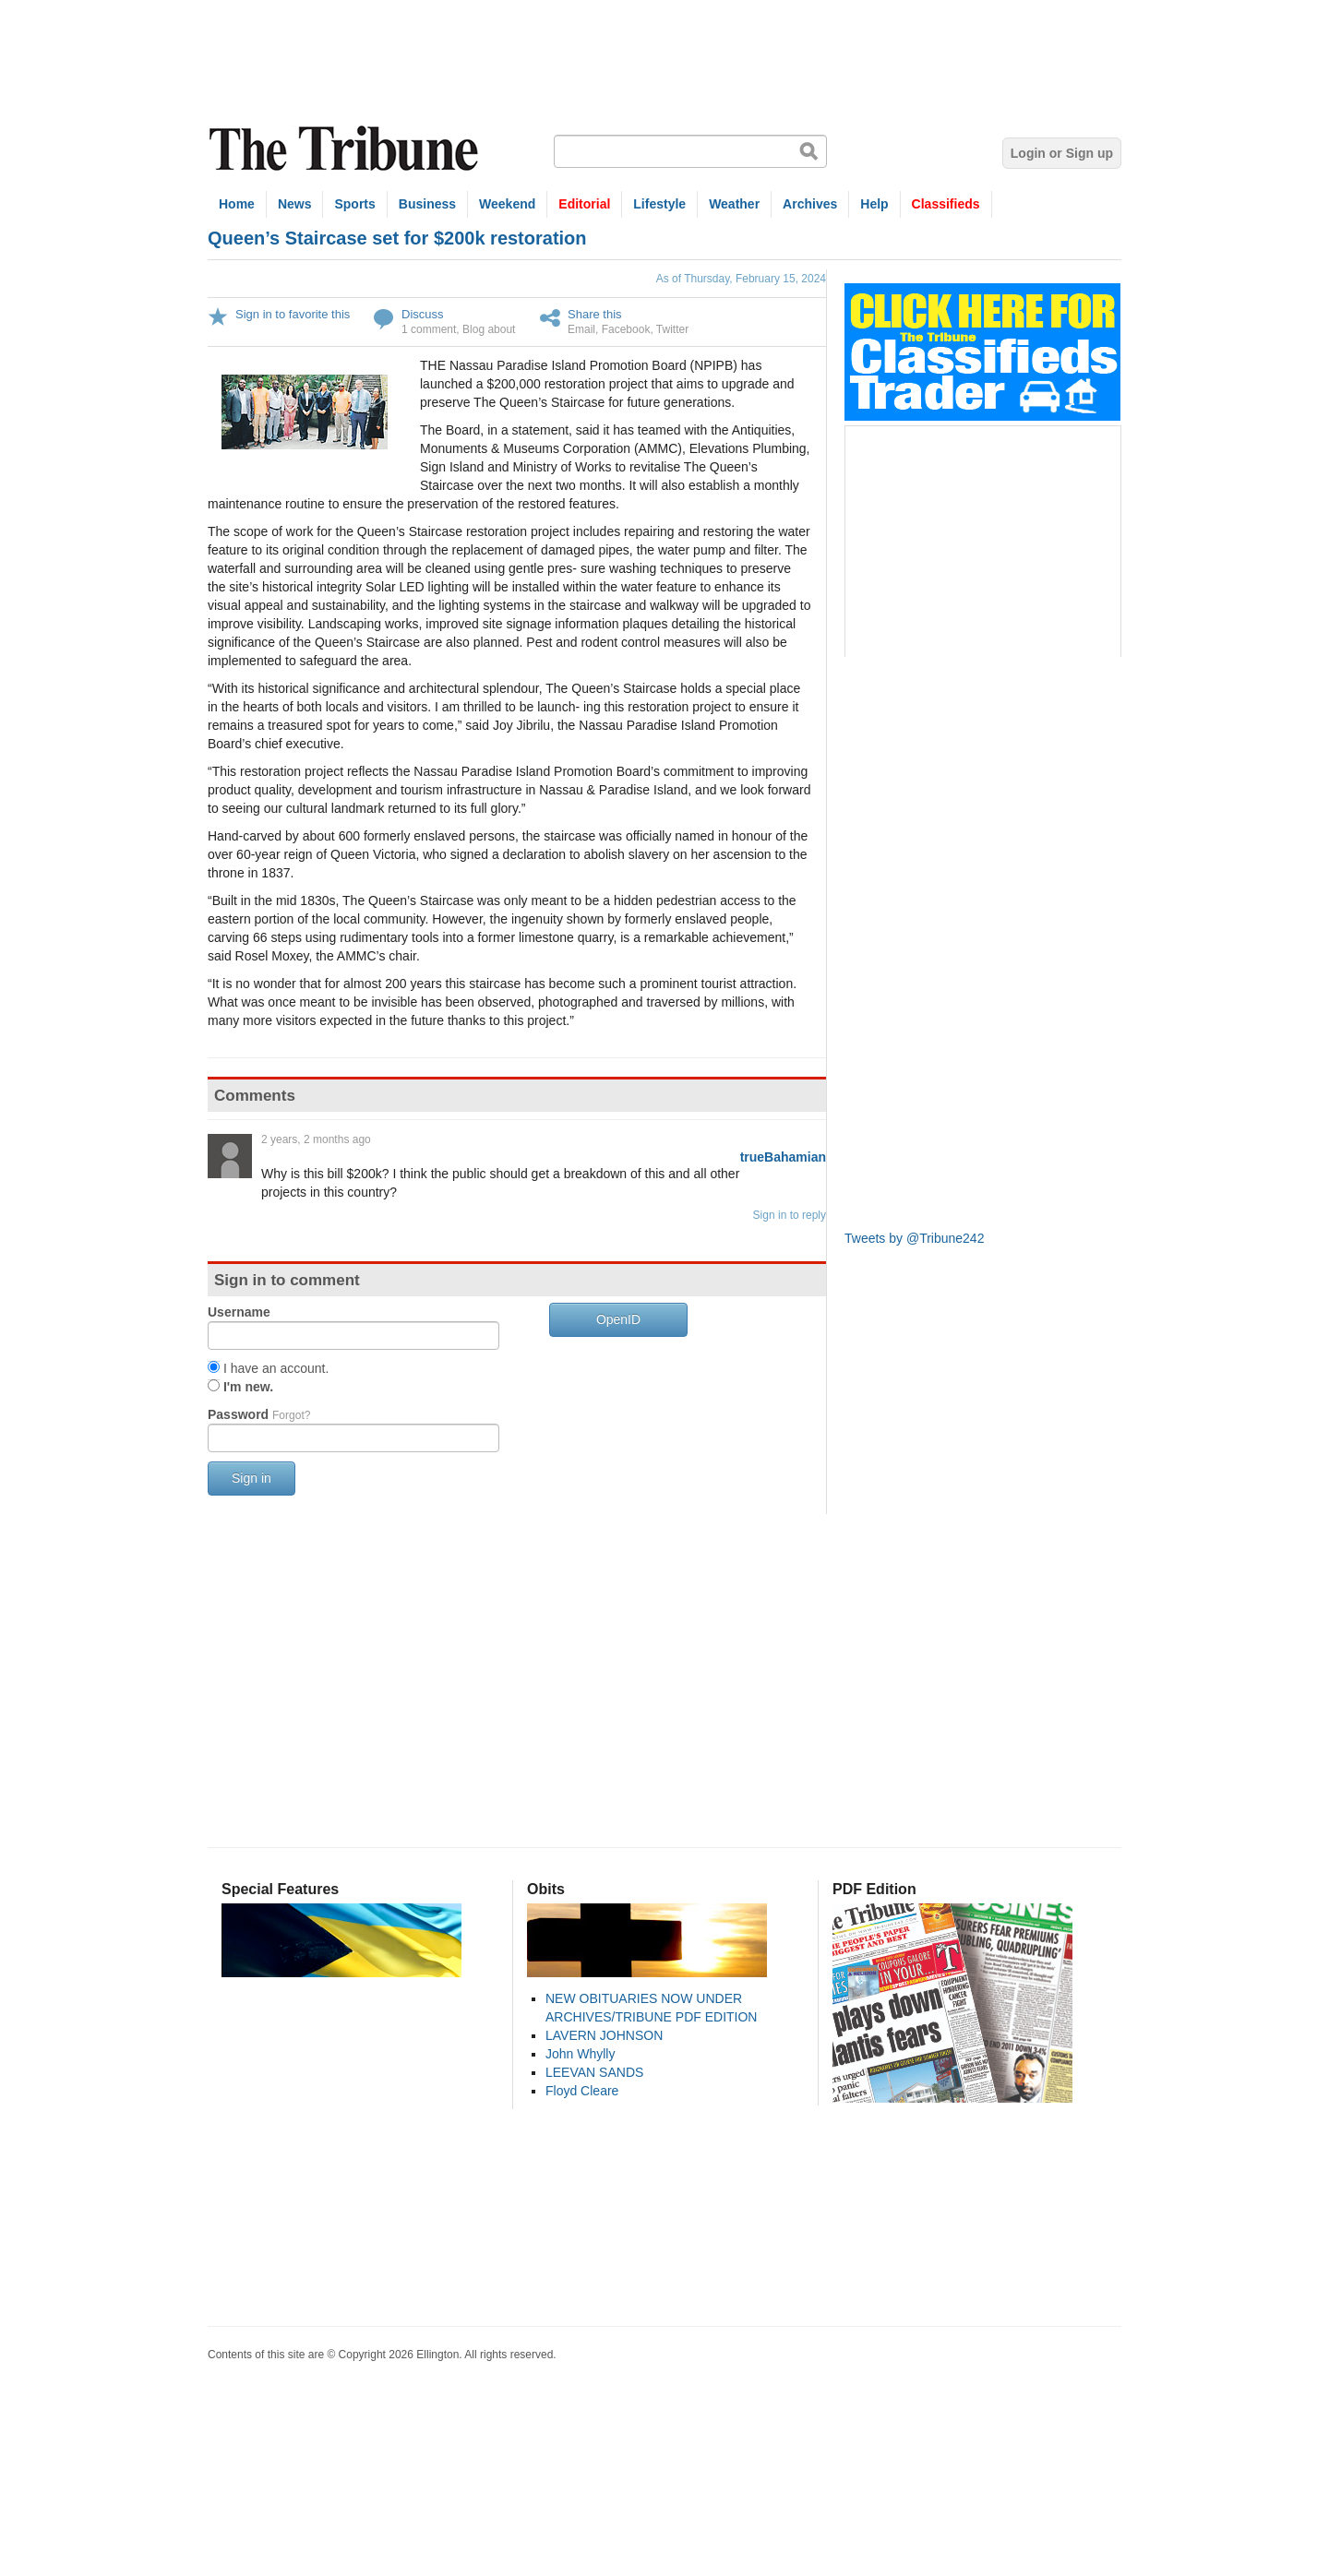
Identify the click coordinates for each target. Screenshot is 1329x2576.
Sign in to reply (789, 1215)
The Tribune (346, 149)
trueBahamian (783, 1157)
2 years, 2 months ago (316, 1139)
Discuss (422, 314)
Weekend (507, 204)
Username (239, 1312)
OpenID (618, 1319)
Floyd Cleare (581, 2090)
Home (237, 204)
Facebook (626, 329)
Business (427, 204)
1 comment (428, 329)
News (295, 204)
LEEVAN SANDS (594, 2072)
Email (581, 329)
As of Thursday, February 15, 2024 (741, 278)
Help (874, 204)
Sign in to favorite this (292, 314)
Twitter (672, 329)
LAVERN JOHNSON (604, 2035)
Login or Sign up (1062, 153)
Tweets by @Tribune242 (914, 1238)
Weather (734, 204)
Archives (810, 204)
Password (259, 1414)
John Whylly (580, 2053)
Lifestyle (659, 204)
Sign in (251, 1478)
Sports (354, 204)
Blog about (488, 329)
